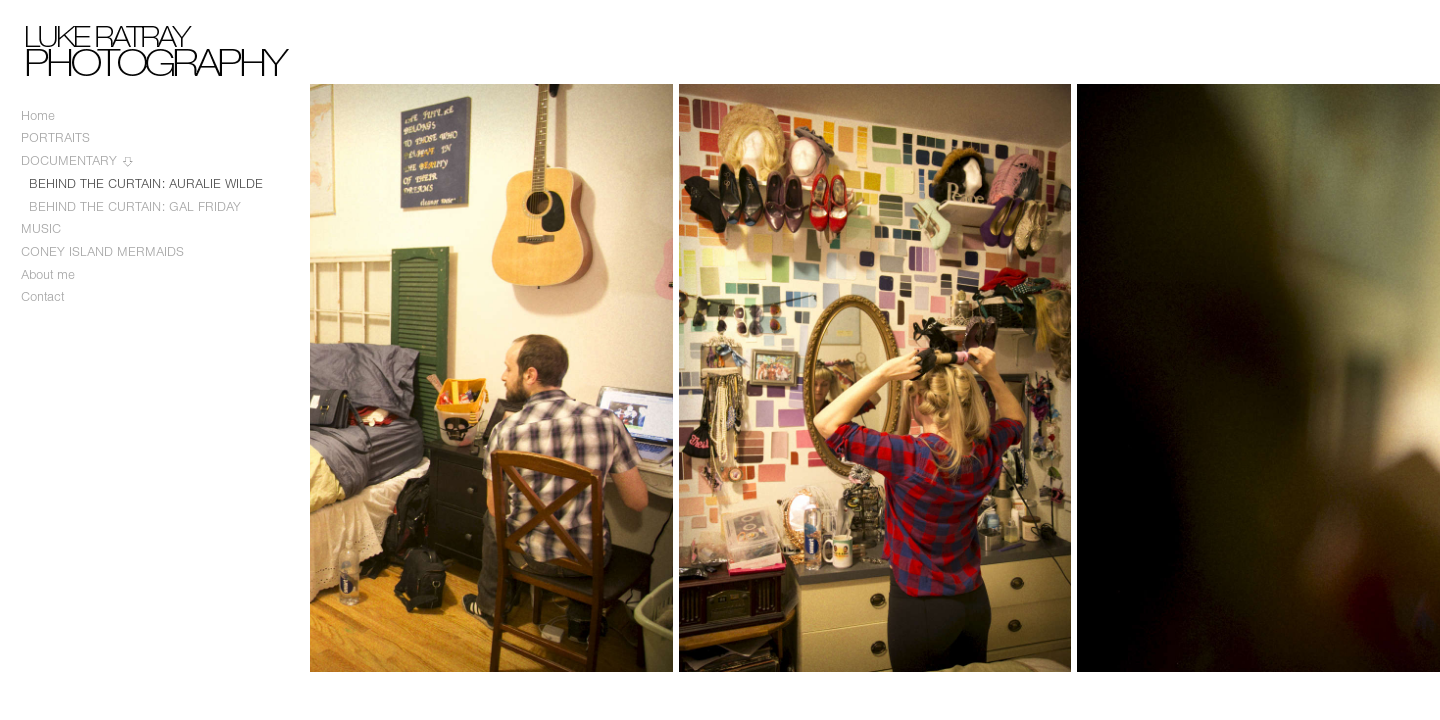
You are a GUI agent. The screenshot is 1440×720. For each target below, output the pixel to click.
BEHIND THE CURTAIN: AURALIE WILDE (146, 183)
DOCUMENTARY (78, 161)
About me (48, 274)
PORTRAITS (55, 137)
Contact (42, 296)
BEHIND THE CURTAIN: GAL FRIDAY (135, 206)
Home (38, 115)
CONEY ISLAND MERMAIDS (102, 251)
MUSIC (41, 228)
